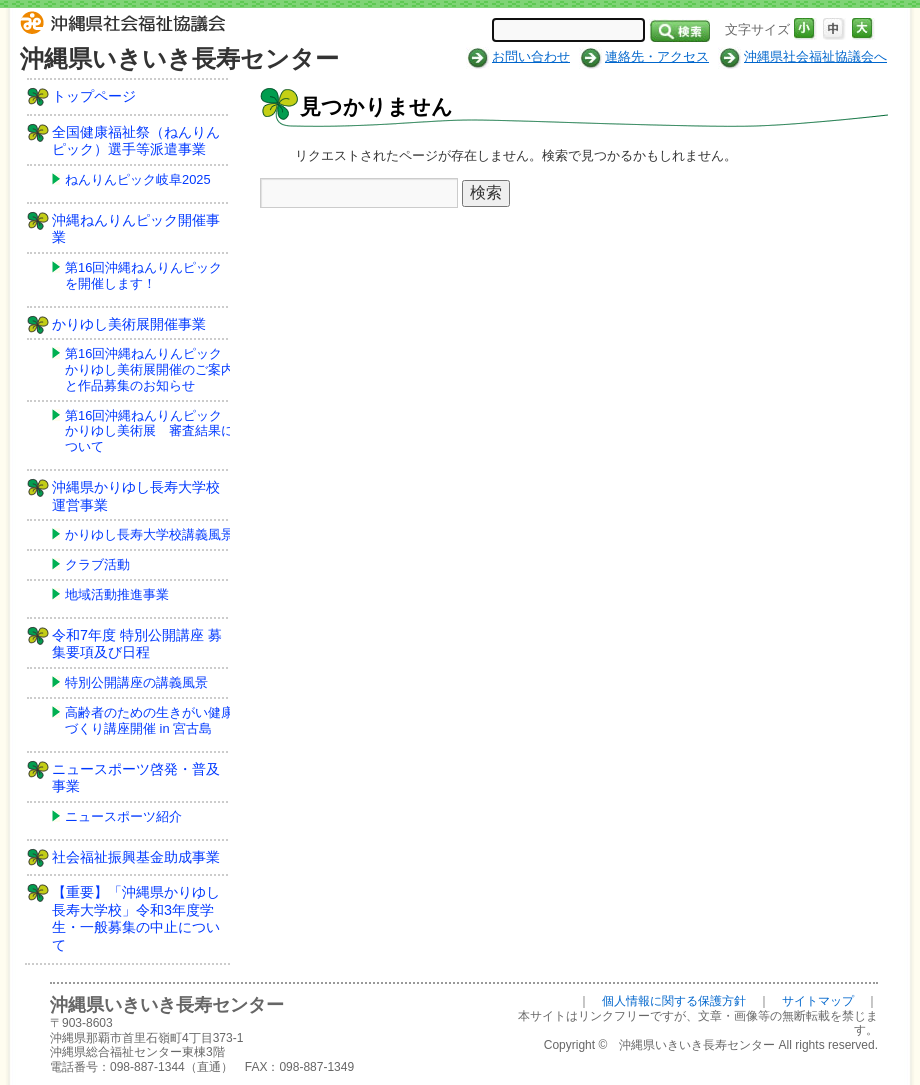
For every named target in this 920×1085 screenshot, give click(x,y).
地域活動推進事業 (117, 594)
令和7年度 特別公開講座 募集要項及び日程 (137, 644)
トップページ (94, 96)
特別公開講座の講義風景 (136, 682)
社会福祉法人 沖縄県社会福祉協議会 (127, 26)
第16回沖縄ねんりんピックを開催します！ (143, 275)
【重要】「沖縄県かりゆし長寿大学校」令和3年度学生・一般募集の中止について (136, 918)
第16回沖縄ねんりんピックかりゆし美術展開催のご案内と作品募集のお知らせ (149, 369)
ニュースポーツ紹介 (123, 816)
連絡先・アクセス (657, 56)
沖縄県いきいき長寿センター (179, 58)
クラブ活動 (97, 564)
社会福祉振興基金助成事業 (136, 857)
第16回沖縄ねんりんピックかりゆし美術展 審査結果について (149, 431)
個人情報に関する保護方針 (674, 1001)
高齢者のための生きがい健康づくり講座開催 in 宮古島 (149, 720)
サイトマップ (818, 1001)
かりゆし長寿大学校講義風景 (149, 534)
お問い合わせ (531, 56)
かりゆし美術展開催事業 (129, 324)
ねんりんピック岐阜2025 (138, 179)
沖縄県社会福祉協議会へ (815, 56)
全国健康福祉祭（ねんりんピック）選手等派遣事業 (136, 141)
